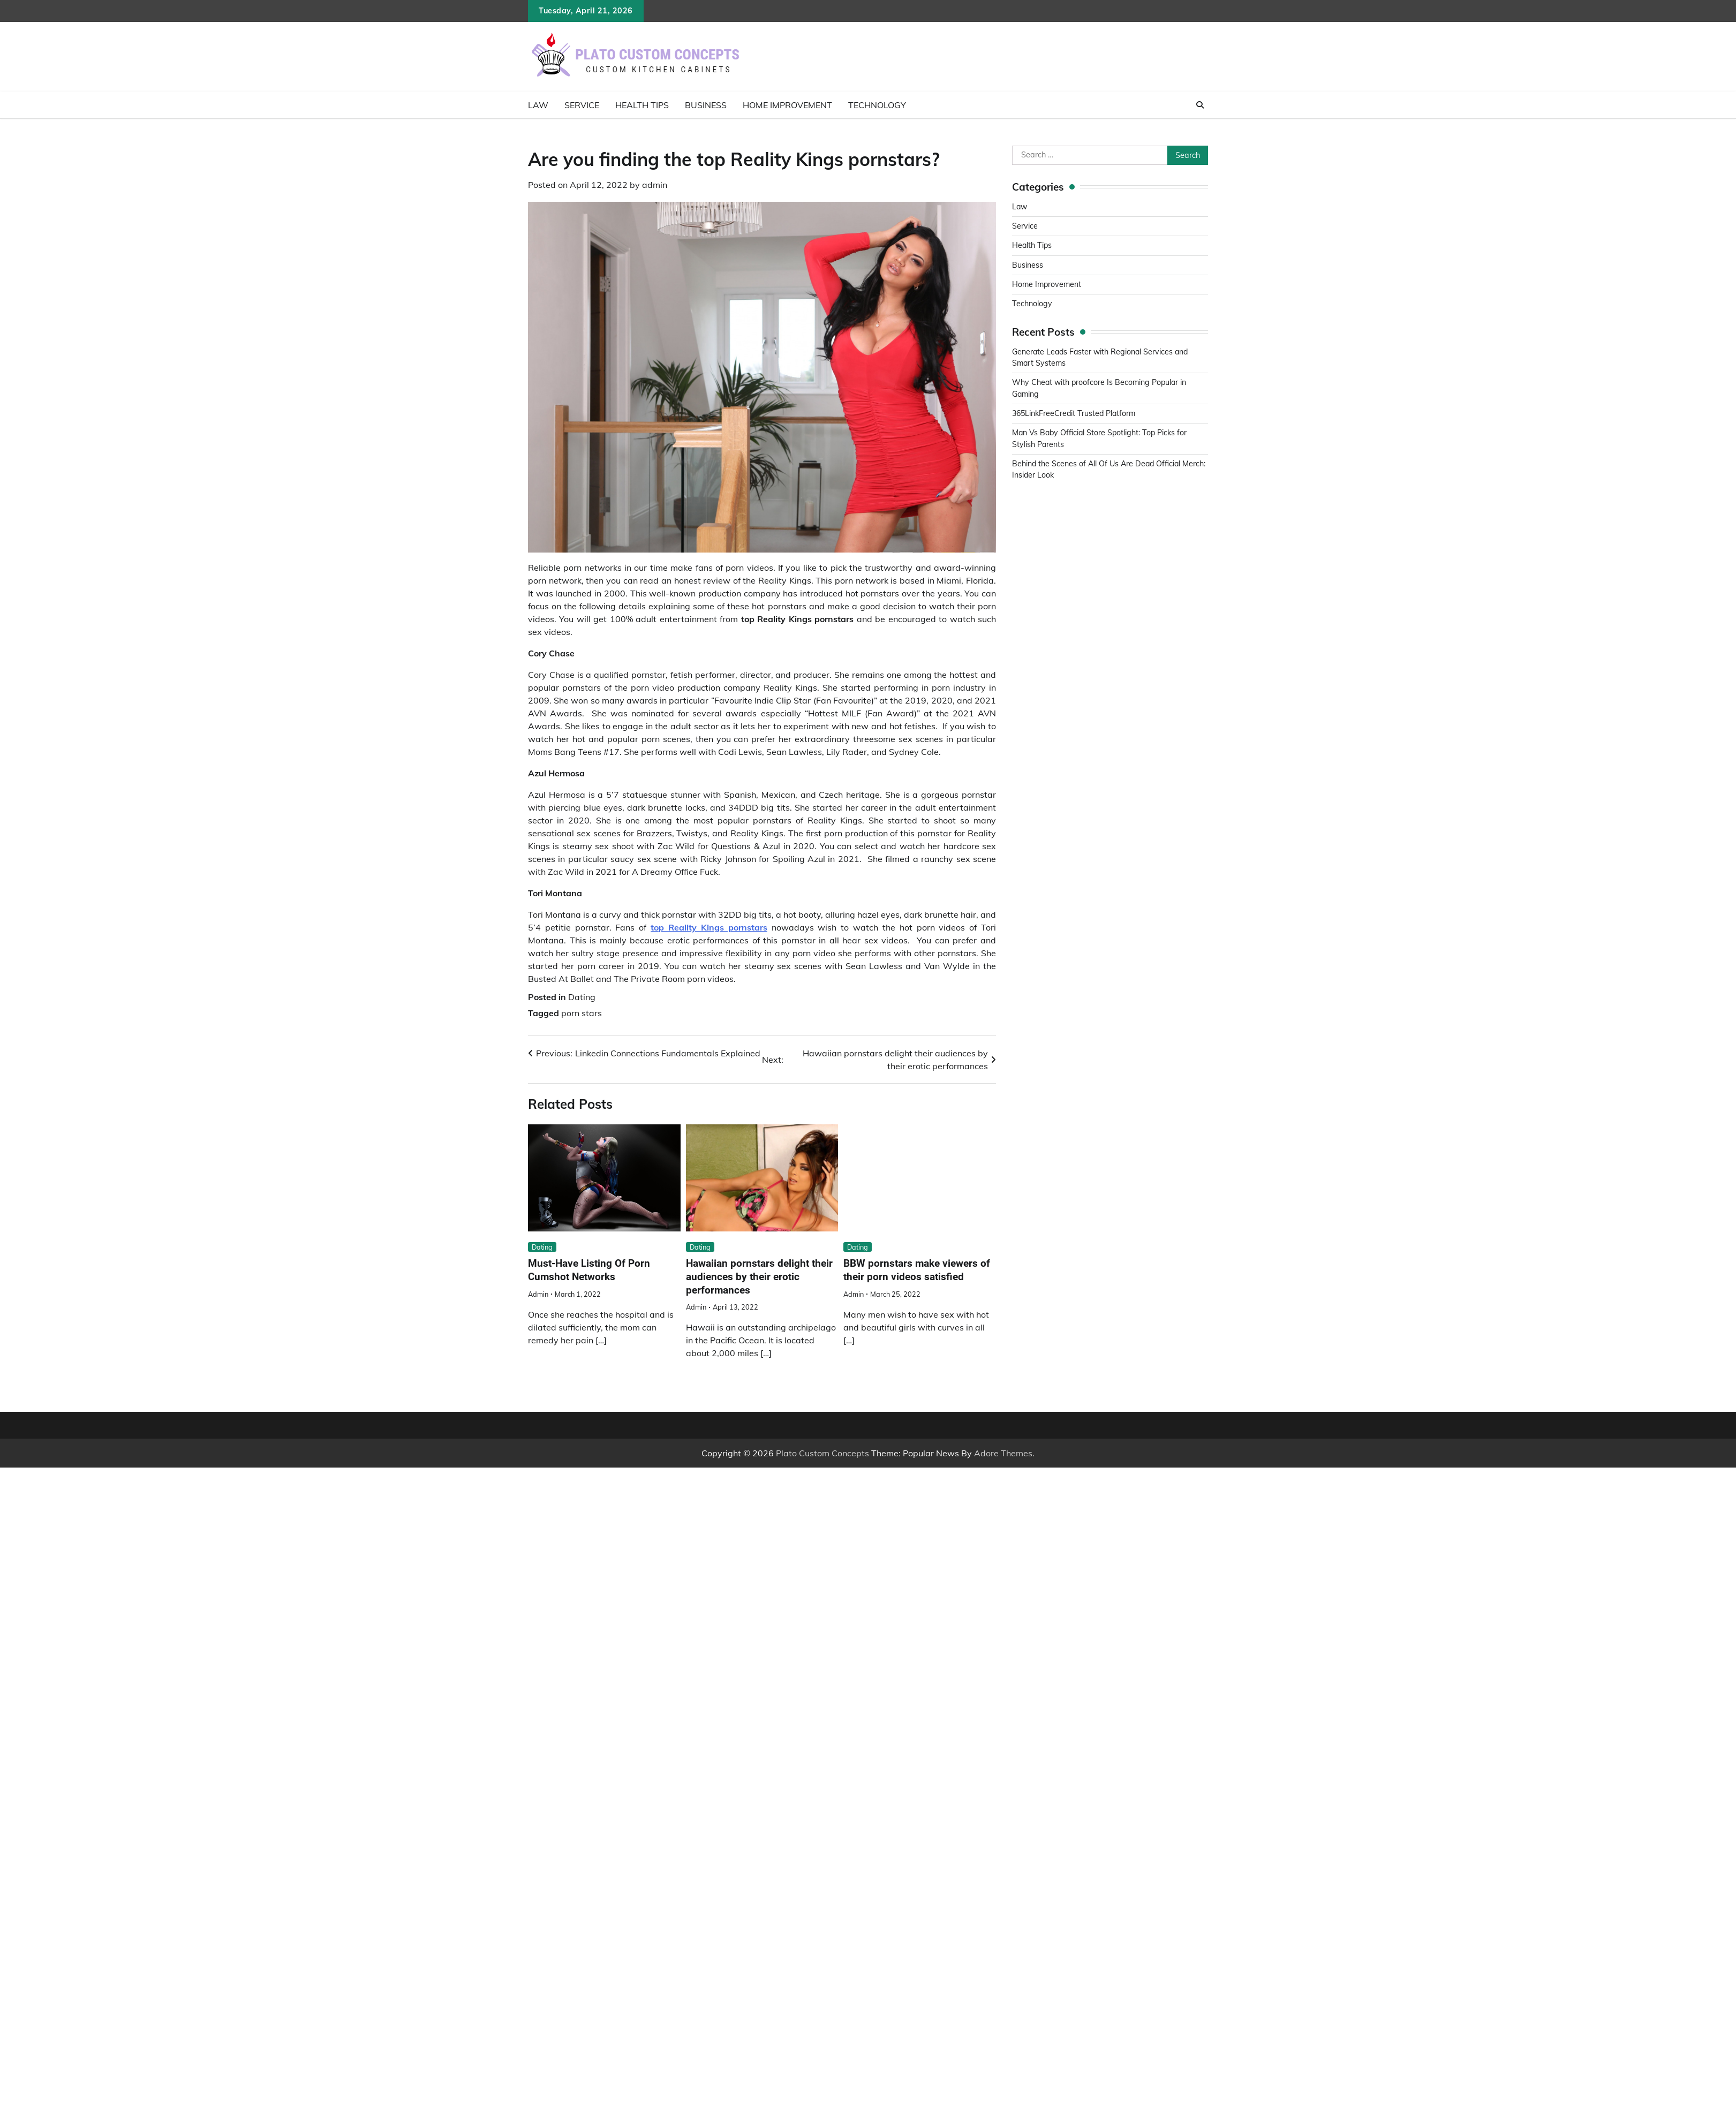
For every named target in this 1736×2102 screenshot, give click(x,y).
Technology (877, 105)
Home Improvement (787, 105)
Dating (581, 997)
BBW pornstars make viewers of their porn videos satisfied (916, 1270)
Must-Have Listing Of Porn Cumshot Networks (589, 1270)
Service (581, 105)
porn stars (581, 1013)
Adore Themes (1003, 1453)
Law (538, 105)
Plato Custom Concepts (822, 1453)
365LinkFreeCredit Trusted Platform (1075, 413)
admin (654, 184)
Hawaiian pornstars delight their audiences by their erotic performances (759, 1276)
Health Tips (642, 105)
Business (706, 105)
